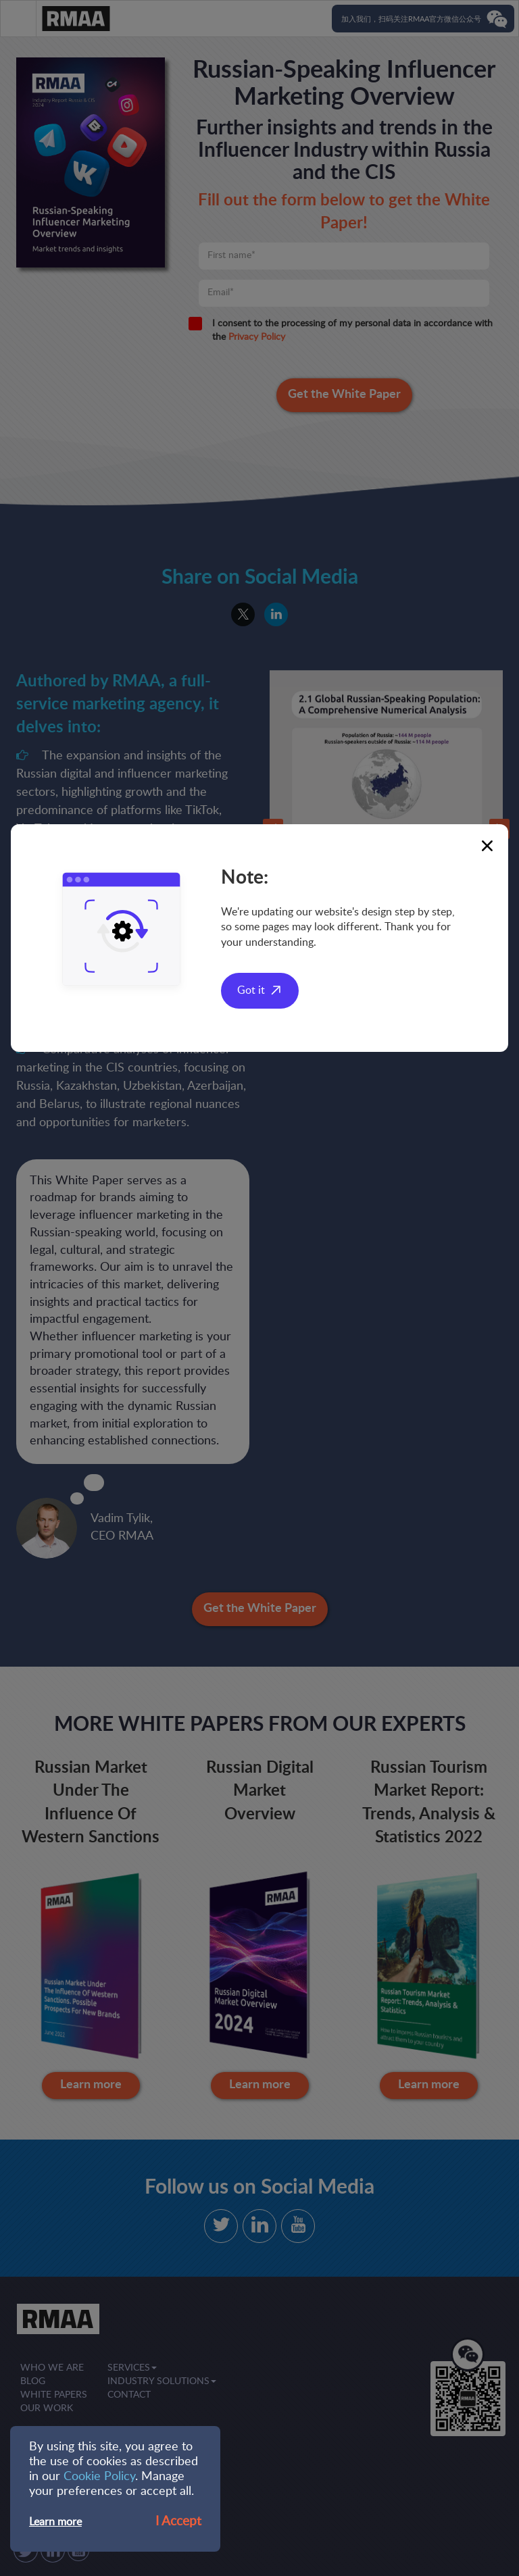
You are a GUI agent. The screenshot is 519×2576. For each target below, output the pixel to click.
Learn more (55, 2522)
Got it (251, 990)
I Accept (178, 2521)
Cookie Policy (99, 2477)
